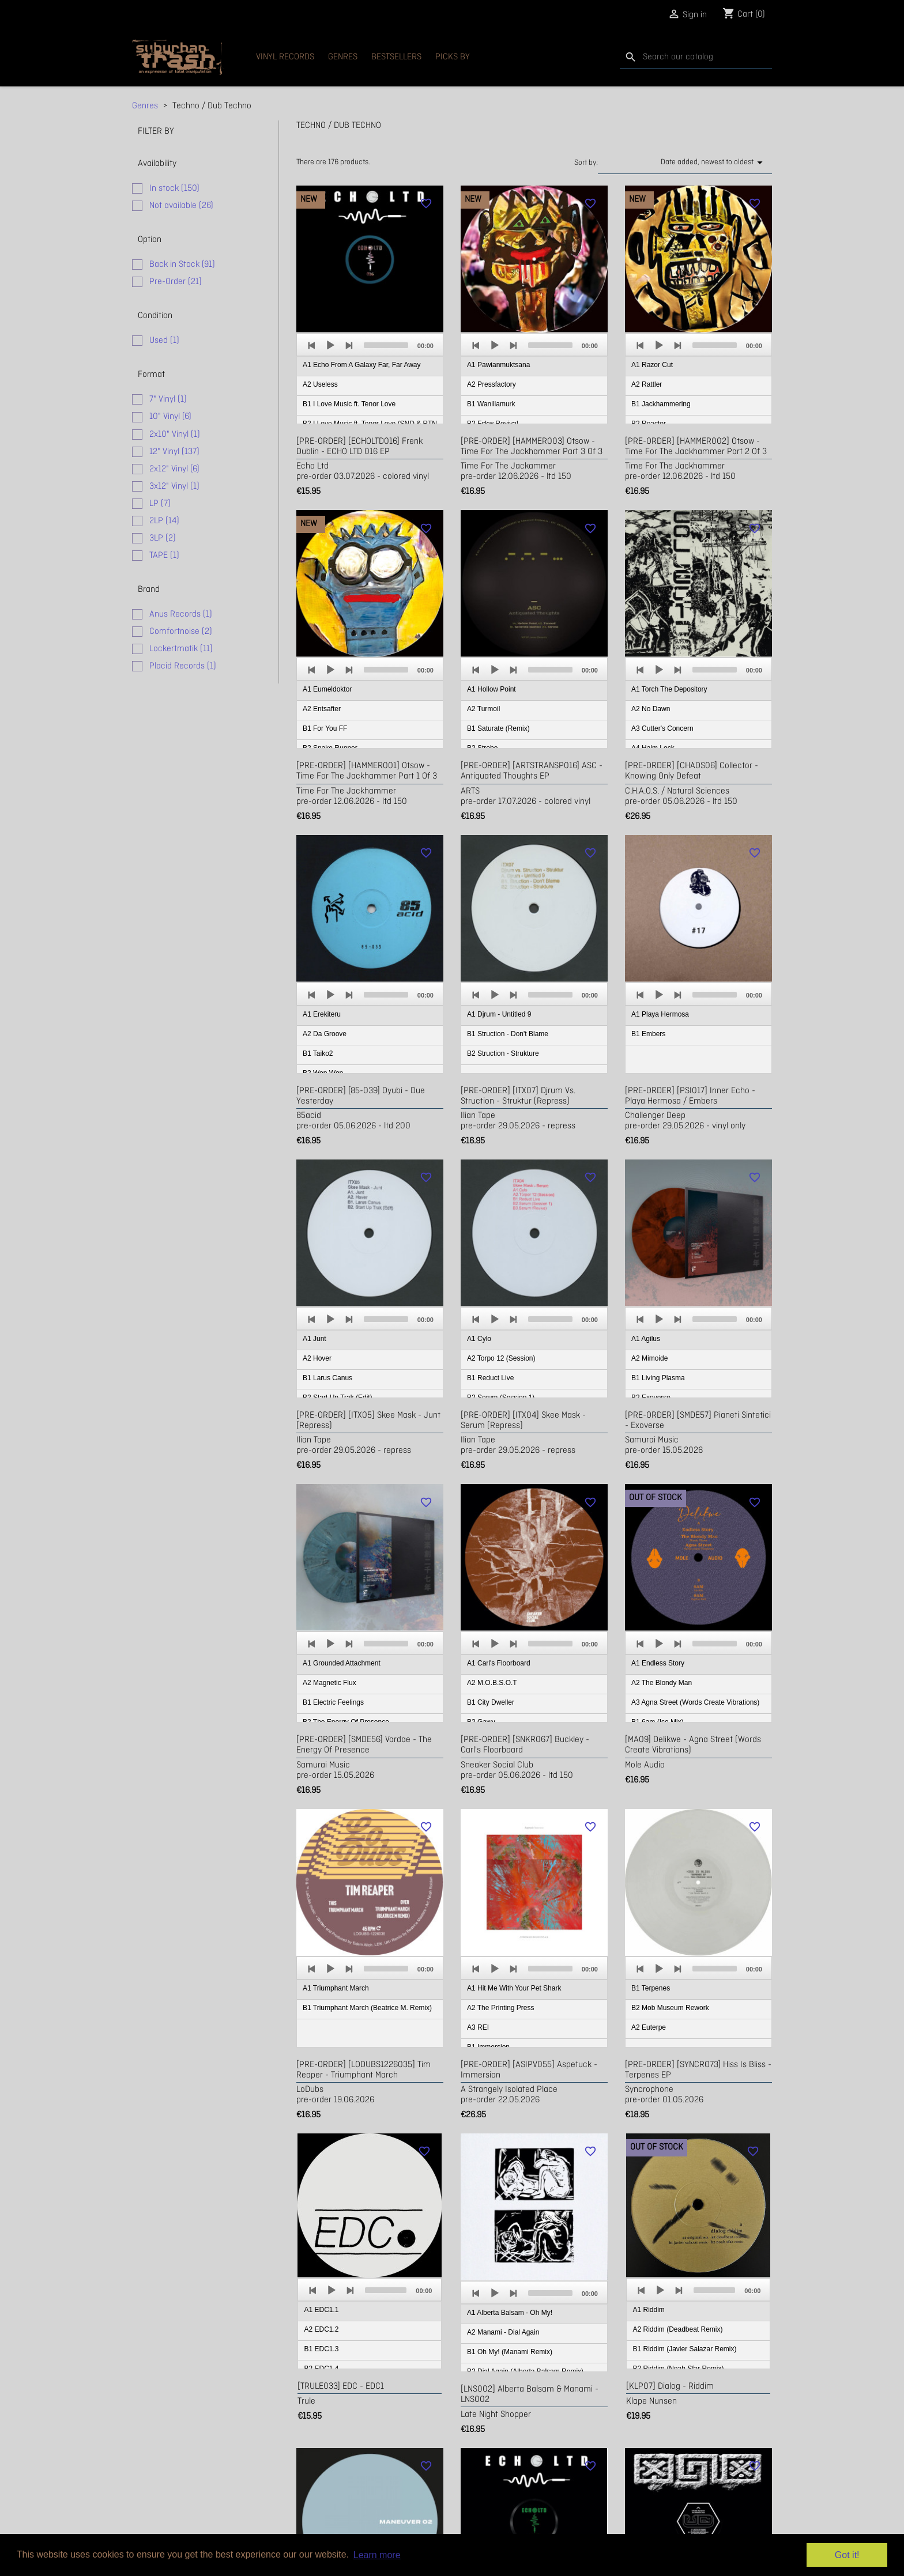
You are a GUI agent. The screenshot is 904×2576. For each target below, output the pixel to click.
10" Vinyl (170, 416)
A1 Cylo (479, 1339)
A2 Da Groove (324, 1034)
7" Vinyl (168, 399)
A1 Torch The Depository (669, 689)
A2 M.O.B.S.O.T (492, 1683)
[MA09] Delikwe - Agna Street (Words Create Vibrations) (693, 1745)
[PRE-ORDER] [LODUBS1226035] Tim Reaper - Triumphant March (363, 2070)
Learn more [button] (377, 2555)
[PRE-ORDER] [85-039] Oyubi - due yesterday (360, 1096)
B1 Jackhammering (661, 404)
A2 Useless (320, 384)
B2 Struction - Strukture (503, 1053)
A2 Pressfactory (491, 384)
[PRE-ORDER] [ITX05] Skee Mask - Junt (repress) (368, 1420)
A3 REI (478, 2027)
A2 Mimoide (649, 1358)
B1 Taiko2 (318, 1053)
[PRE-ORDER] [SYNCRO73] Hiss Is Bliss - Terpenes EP (698, 2070)
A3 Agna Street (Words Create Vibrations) (695, 1702)
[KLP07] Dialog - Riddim (670, 2386)
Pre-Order (175, 282)
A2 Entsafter (322, 709)
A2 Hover (317, 1358)
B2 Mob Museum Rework (670, 2008)
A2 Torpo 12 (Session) (501, 1358)
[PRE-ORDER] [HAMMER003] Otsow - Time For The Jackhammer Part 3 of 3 (531, 447)
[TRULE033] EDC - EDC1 (340, 2386)
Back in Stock (182, 264)
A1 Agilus (645, 1339)
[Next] (349, 345)
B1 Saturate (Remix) (498, 728)
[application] (369, 379)
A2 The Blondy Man (661, 1683)
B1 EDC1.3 (321, 2349)
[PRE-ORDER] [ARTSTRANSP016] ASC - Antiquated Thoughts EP (531, 771)
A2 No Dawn (650, 709)
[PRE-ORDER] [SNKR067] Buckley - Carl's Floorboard (525, 1745)
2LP (164, 521)
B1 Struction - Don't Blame (507, 1034)
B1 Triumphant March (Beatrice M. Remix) (367, 2008)
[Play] (330, 345)
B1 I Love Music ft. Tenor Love (349, 404)
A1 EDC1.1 (321, 2310)
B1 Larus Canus (327, 1378)
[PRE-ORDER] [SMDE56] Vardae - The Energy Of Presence (364, 1745)
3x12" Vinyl (174, 486)
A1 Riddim (648, 2310)
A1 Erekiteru (322, 1014)
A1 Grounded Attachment (342, 1663)
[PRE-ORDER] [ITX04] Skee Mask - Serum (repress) (523, 1420)
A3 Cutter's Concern (662, 728)
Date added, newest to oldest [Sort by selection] (713, 162)
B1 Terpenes (650, 1988)
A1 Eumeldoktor (327, 689)
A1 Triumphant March (336, 1988)
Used (164, 340)
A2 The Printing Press (500, 2008)
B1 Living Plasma (658, 1378)
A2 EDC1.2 (321, 2329)
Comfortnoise (180, 631)
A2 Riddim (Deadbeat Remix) (677, 2329)
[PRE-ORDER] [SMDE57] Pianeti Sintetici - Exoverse (698, 1420)
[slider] (386, 345)
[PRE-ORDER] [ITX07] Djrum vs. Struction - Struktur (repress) (518, 1096)
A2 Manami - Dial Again (503, 2332)
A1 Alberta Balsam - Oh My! (509, 2313)
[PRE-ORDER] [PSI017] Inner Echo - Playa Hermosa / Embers (690, 1096)
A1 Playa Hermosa (660, 1014)
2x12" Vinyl (174, 469)
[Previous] (312, 345)
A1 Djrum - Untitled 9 (499, 1014)
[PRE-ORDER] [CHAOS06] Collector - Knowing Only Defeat (691, 771)
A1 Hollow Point (491, 689)
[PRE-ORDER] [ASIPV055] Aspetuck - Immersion (529, 2070)
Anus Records (180, 614)
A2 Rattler (646, 384)
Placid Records (182, 666)
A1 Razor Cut (652, 365)
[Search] (696, 57)
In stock (174, 188)
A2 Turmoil (483, 709)
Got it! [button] (847, 2555)
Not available (181, 206)
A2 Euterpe (648, 2027)
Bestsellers (396, 57)
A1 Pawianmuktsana (498, 365)
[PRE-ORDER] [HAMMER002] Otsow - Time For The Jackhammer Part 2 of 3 (696, 447)
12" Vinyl (174, 452)
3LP (162, 538)
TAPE (164, 555)
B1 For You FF (325, 728)
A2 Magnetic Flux (329, 1683)
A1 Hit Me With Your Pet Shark (514, 1988)
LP (160, 503)
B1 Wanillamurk (491, 404)
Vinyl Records (285, 57)
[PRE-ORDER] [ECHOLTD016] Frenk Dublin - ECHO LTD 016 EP (359, 447)
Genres (342, 57)
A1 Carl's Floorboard (498, 1663)
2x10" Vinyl (174, 434)
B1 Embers (648, 1034)
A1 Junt (314, 1339)
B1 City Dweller (490, 1702)
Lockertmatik (181, 649)
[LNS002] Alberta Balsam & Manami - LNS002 (529, 2394)
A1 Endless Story (657, 1663)
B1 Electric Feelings (333, 1702)
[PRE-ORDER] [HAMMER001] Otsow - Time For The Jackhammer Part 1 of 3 (366, 771)
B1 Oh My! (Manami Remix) (509, 2352)
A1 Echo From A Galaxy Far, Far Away (362, 365)
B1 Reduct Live (490, 1378)
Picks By (452, 57)
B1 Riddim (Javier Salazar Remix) (684, 2349)
